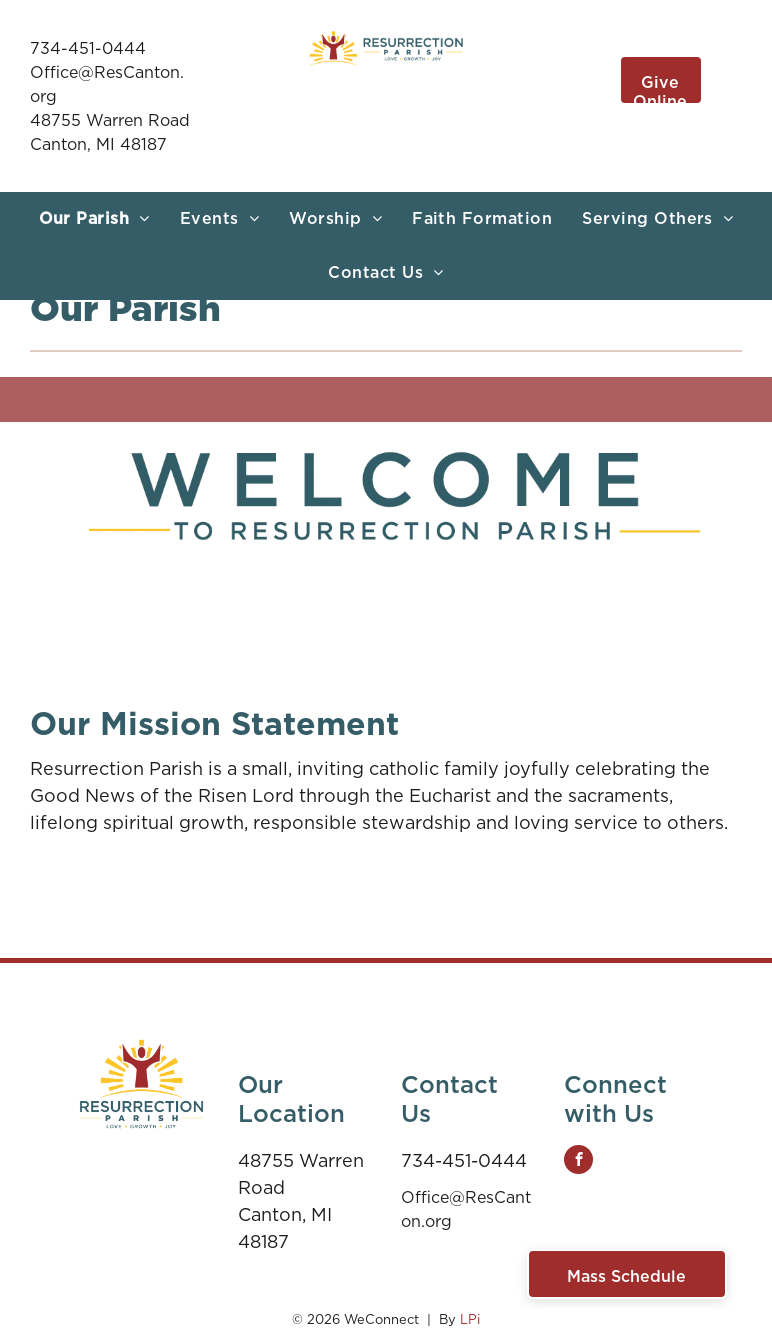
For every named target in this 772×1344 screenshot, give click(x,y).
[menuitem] (94, 219)
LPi (470, 1319)
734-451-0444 (88, 48)
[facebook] (578, 1162)
